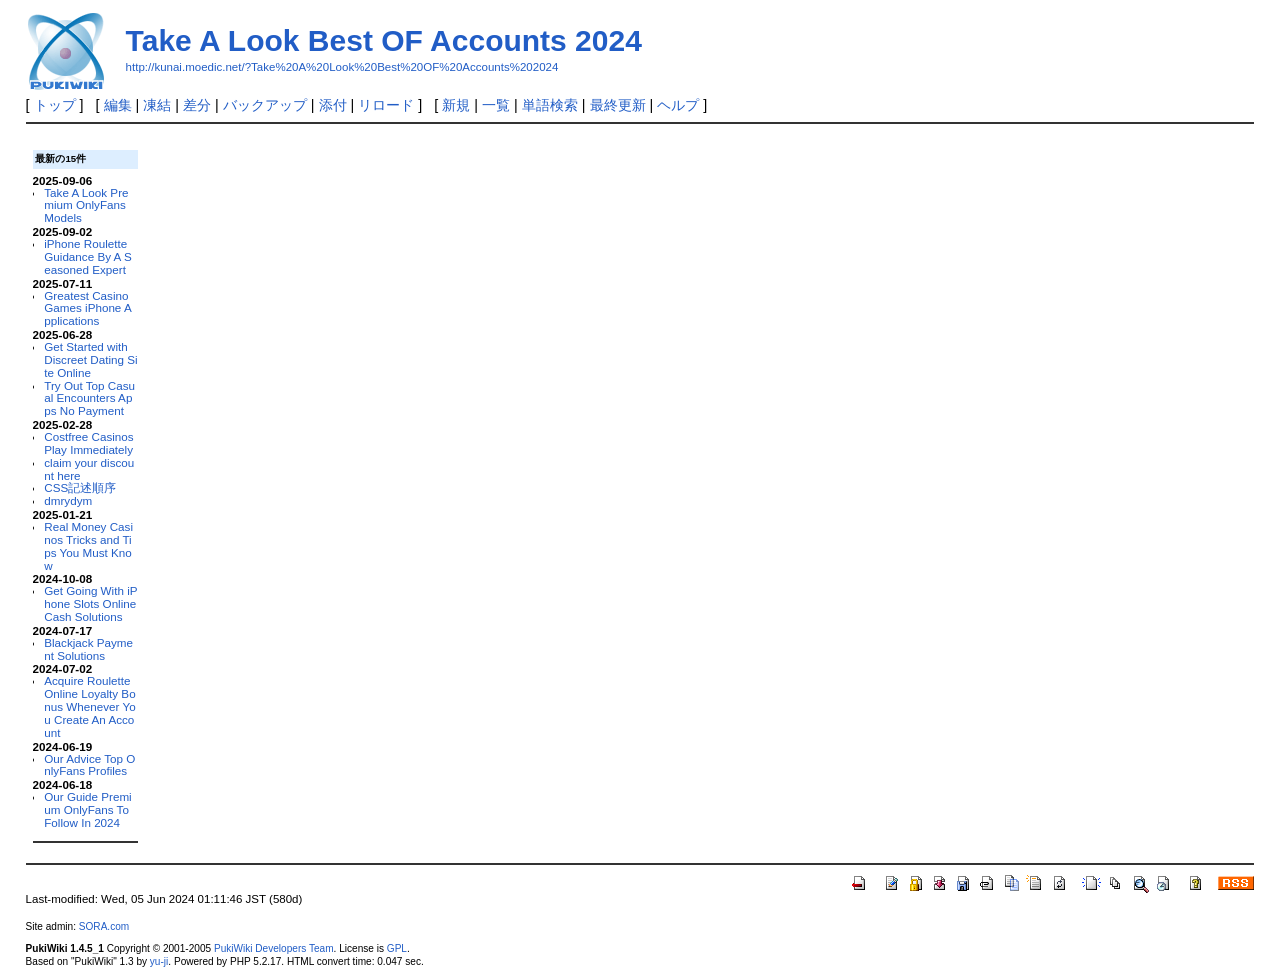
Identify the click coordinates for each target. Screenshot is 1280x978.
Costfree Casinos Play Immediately (88, 443)
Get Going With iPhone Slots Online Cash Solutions (90, 603)
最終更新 (618, 105)
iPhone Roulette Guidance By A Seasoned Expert (87, 256)
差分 (197, 105)
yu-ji (159, 961)
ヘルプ (678, 105)
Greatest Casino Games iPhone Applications (87, 308)
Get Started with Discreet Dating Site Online (90, 359)
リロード (386, 105)
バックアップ (265, 105)
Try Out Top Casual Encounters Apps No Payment (89, 398)
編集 (118, 105)
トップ (55, 105)
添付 (333, 105)
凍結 (157, 105)
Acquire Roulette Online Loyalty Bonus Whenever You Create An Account (89, 706)
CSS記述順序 (80, 487)
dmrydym (68, 500)
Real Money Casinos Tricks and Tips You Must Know (88, 545)
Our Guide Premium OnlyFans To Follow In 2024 (87, 809)
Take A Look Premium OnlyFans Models (86, 205)
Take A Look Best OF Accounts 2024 (384, 40)
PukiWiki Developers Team (274, 948)
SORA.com (104, 926)
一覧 (496, 105)
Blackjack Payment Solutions (88, 649)
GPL (397, 948)
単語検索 (550, 105)
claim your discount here (89, 469)
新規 (456, 105)
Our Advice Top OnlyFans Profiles (89, 765)
